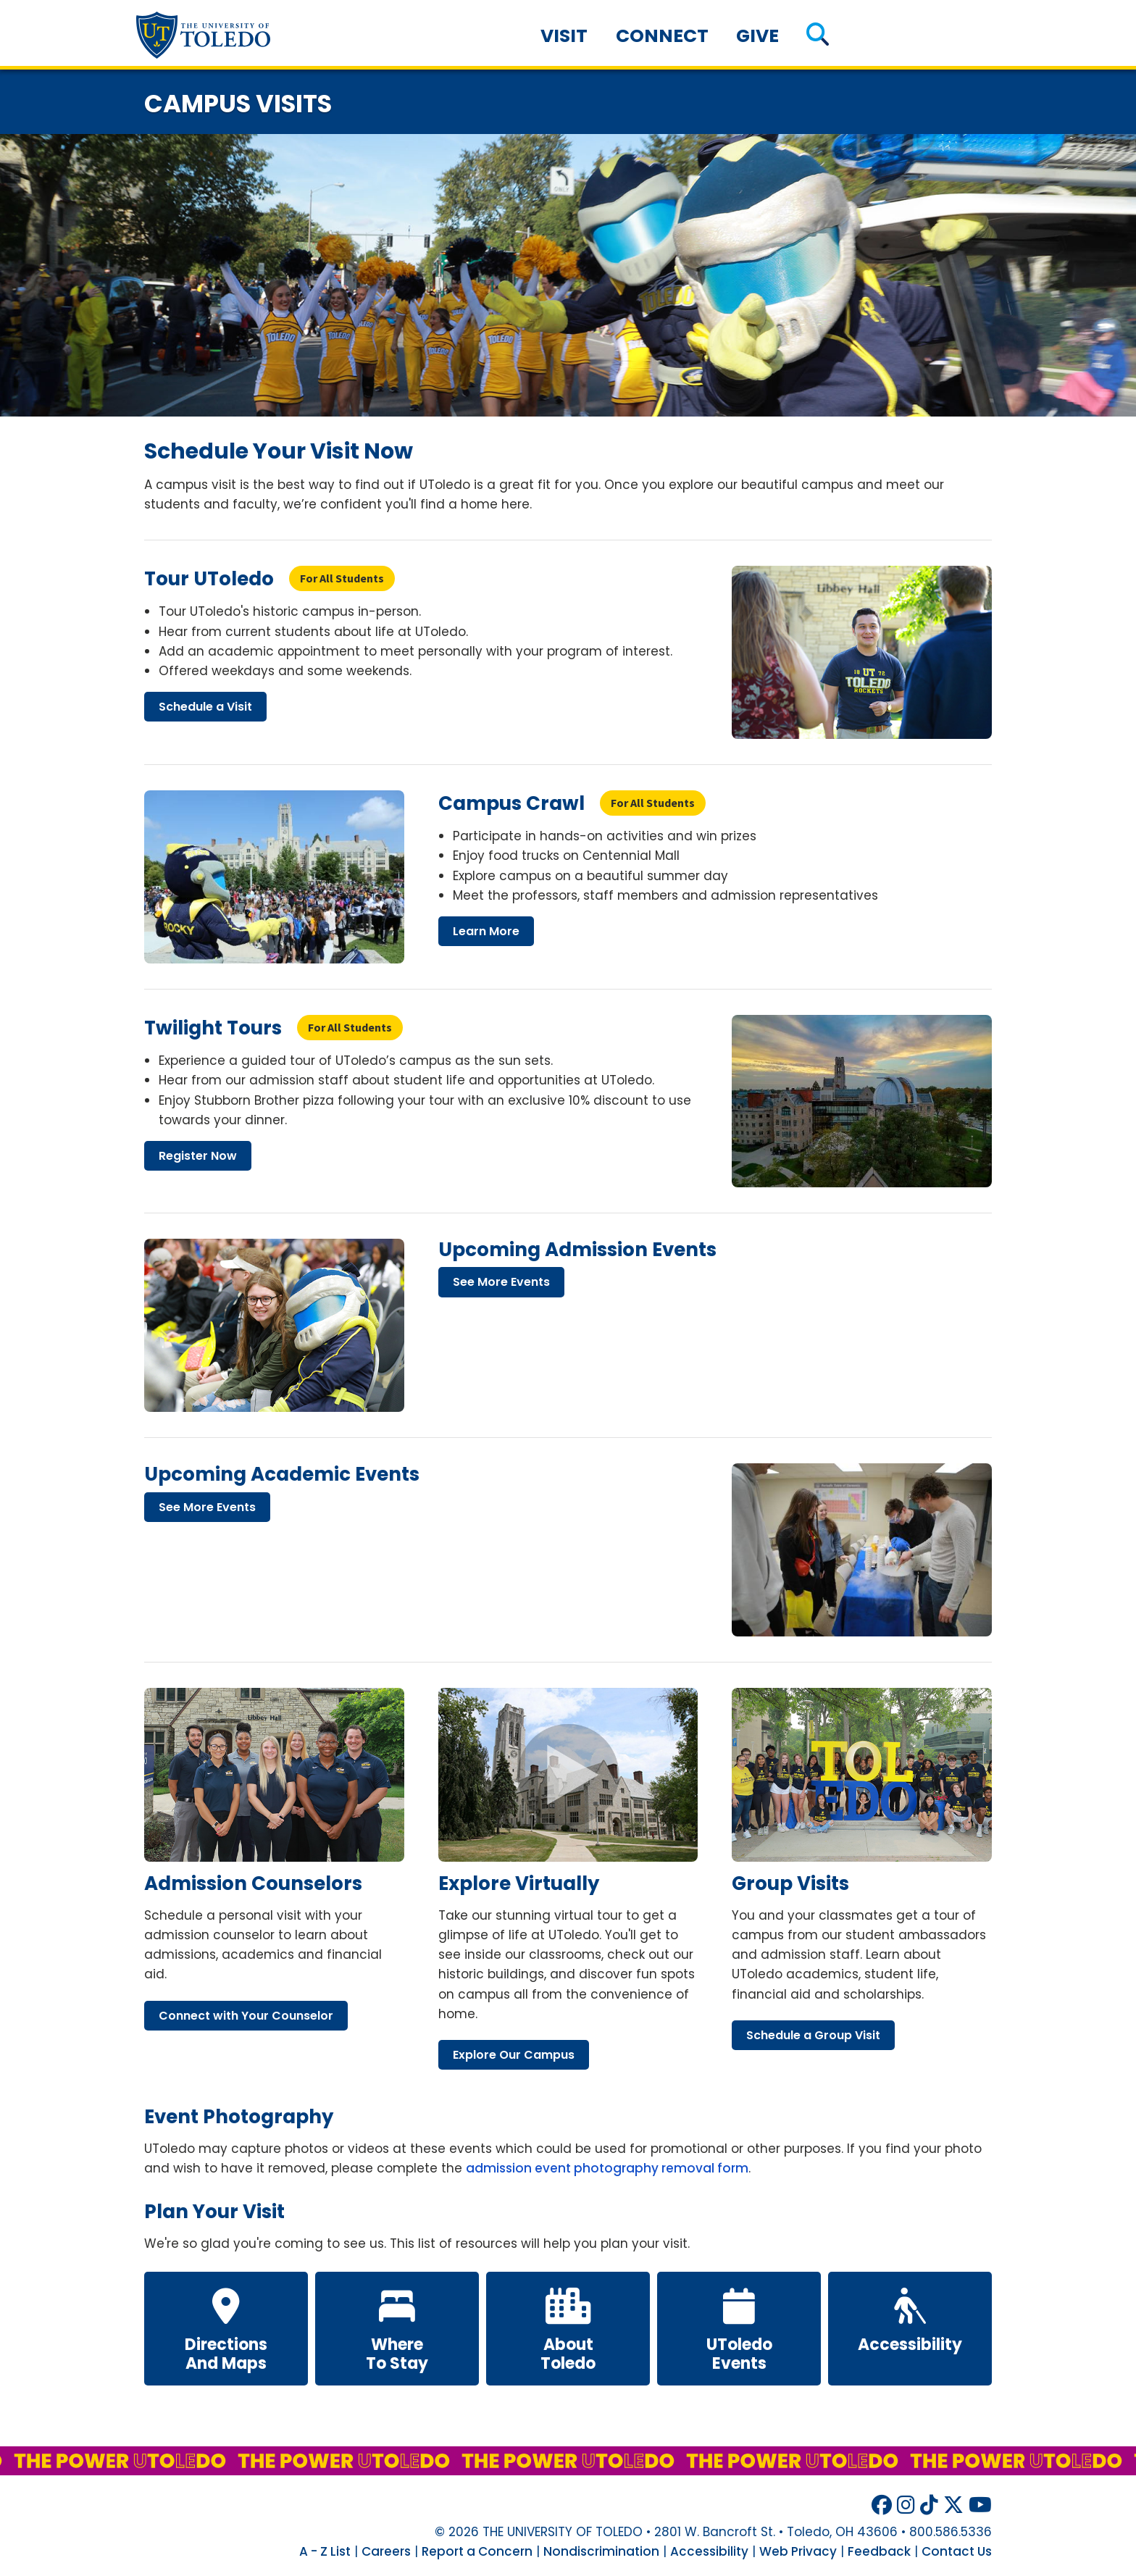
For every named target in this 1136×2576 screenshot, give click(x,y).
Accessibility (709, 2551)
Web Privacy (798, 2551)
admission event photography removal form (607, 2168)
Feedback (879, 2551)
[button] (817, 36)
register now (198, 1155)
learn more (486, 931)
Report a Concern (477, 2551)
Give (757, 36)
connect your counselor (246, 2015)
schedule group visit (813, 2035)
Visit (564, 36)
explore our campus (514, 2054)
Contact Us (957, 2551)
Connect (662, 36)
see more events (501, 1282)
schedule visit (205, 706)
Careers (386, 2551)
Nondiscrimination (601, 2551)
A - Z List (325, 2551)
